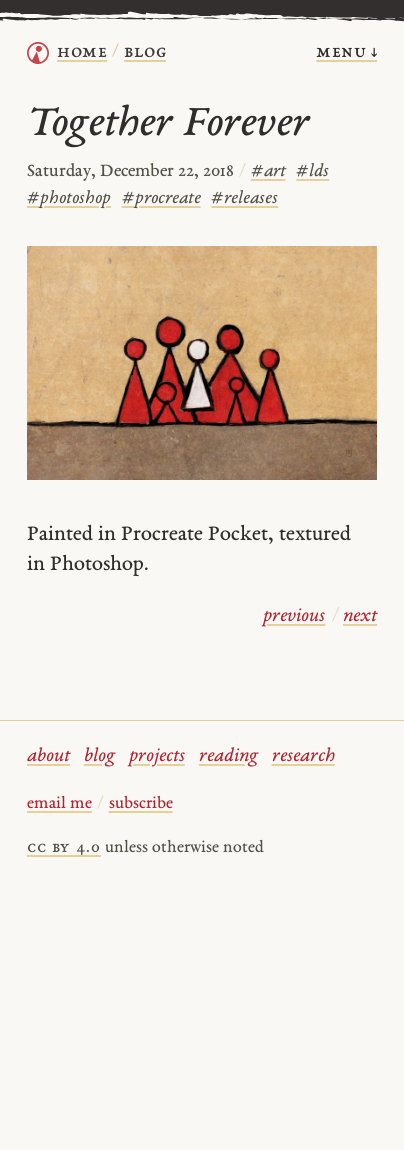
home (82, 52)
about (48, 756)
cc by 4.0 (64, 848)
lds (312, 171)
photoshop (69, 198)
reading (228, 756)
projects (157, 756)
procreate (161, 198)
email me (59, 804)
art (268, 171)
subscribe (141, 804)
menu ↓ (346, 52)
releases (244, 198)
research (303, 756)
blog (99, 756)
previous (294, 616)
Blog (145, 52)
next (360, 616)
